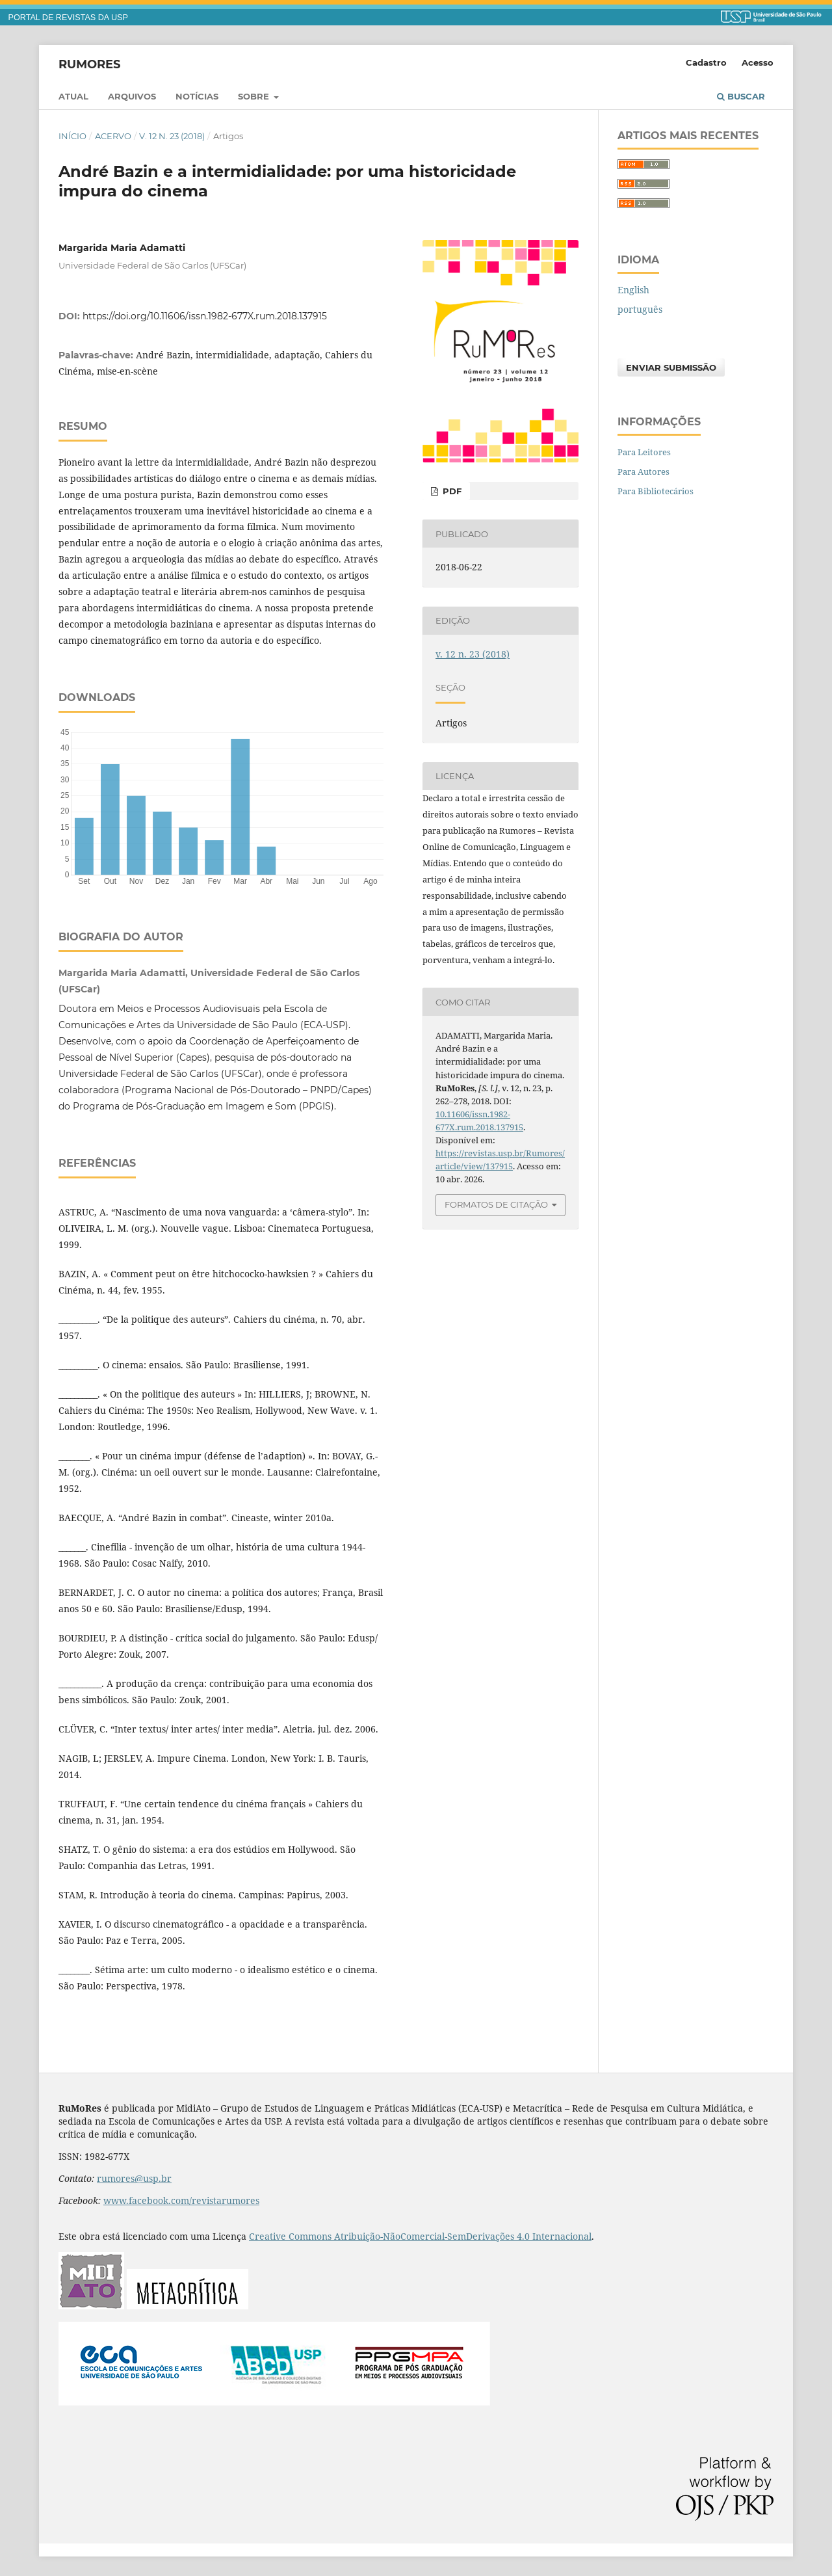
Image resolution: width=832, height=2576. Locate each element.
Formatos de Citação (496, 1204)
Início (72, 136)
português (640, 309)
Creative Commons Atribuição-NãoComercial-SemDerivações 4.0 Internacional (420, 2236)
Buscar (741, 96)
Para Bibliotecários (656, 491)
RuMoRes (89, 64)
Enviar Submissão (671, 367)
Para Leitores (644, 452)
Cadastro (706, 62)
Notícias (197, 96)
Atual (73, 96)
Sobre (255, 96)
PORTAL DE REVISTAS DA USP (68, 17)
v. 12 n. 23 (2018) (172, 136)
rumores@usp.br (134, 2178)
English (633, 290)
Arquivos (132, 96)
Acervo (113, 136)
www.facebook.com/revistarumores (181, 2200)
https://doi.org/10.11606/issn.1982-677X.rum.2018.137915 (205, 316)
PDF (451, 491)
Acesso (758, 62)
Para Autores (644, 471)
